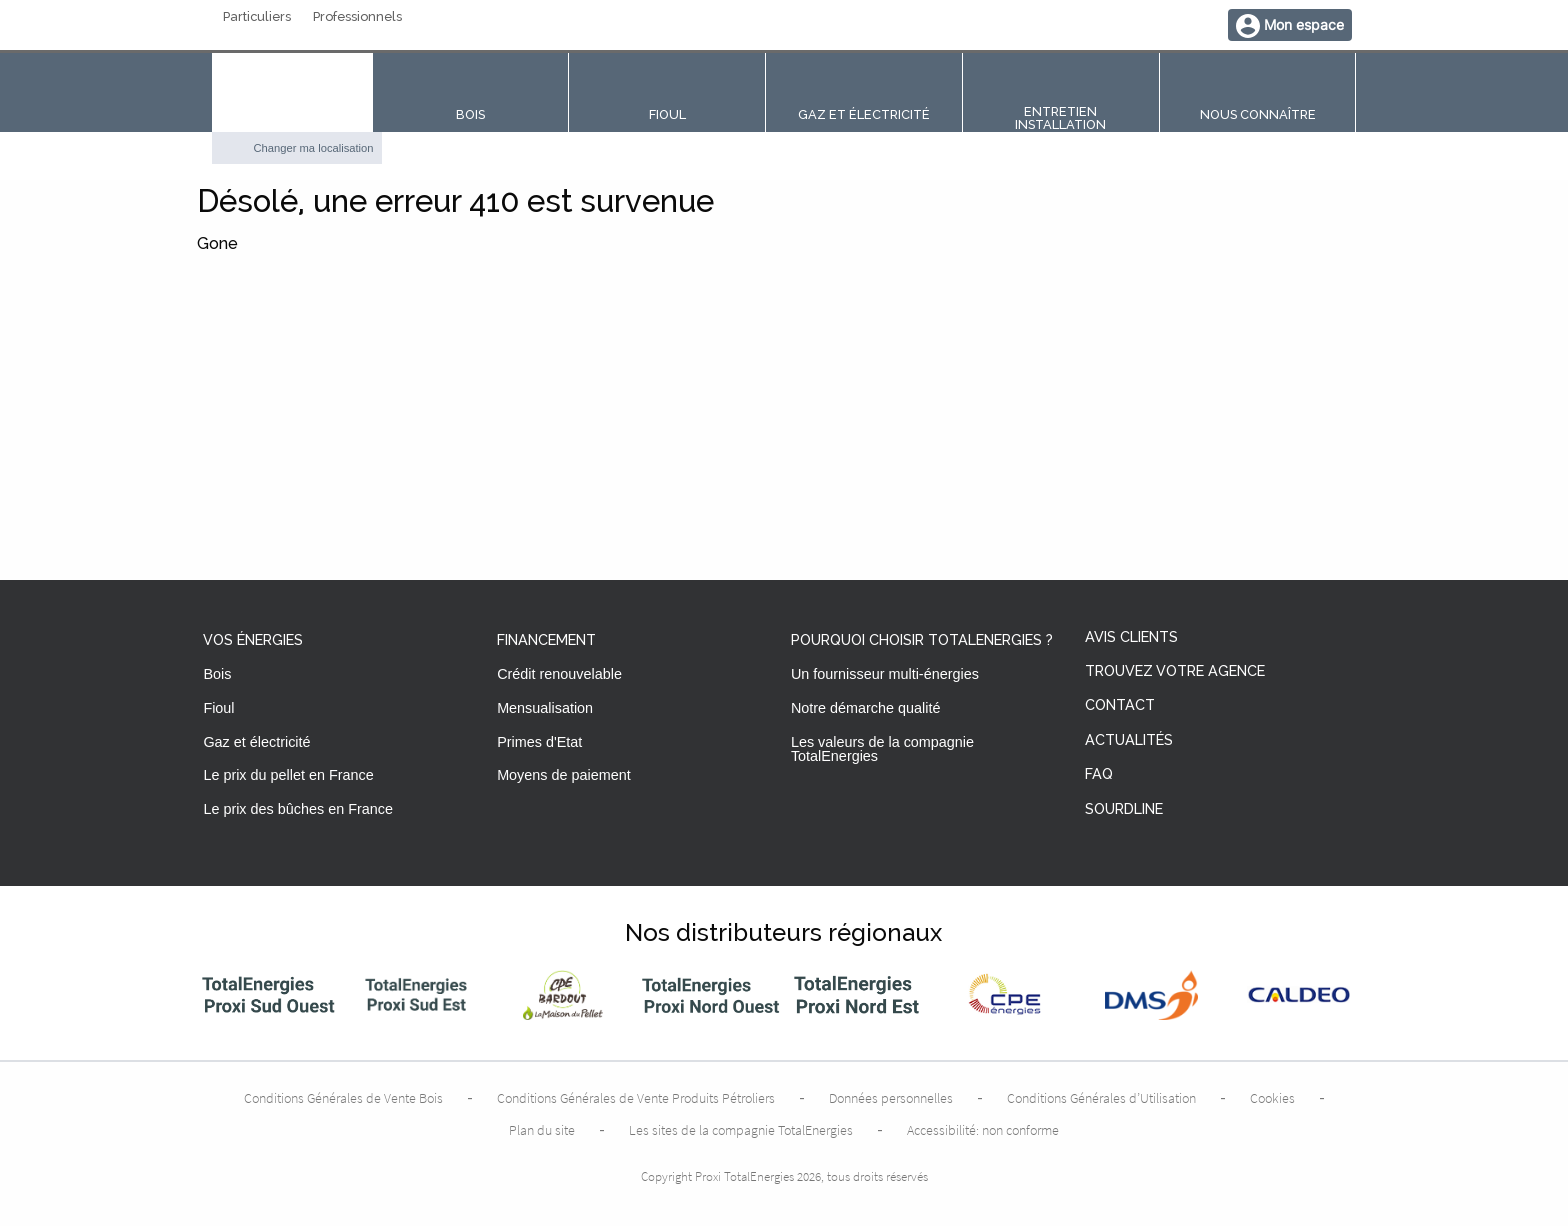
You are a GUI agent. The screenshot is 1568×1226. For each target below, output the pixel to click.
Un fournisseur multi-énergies (885, 674)
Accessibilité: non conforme (983, 1130)
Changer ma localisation (314, 148)
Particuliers (257, 17)
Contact (1120, 705)
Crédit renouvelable (559, 674)
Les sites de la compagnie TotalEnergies (741, 1130)
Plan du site (542, 1130)
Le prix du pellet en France (288, 775)
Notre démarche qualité (866, 708)
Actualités (1129, 740)
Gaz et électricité (256, 742)
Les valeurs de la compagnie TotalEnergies (882, 749)
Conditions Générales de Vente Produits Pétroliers (636, 1098)
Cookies (1272, 1098)
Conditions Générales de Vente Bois (343, 1098)
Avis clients (1131, 637)
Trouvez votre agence (1175, 671)
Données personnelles (891, 1098)
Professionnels (357, 17)
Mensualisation (545, 708)
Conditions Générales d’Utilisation (1101, 1098)
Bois (217, 674)
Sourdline (1124, 809)
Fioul (218, 708)
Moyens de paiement (564, 775)
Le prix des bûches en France (298, 809)
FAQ (1099, 774)
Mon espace (1304, 24)
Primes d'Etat (539, 742)
